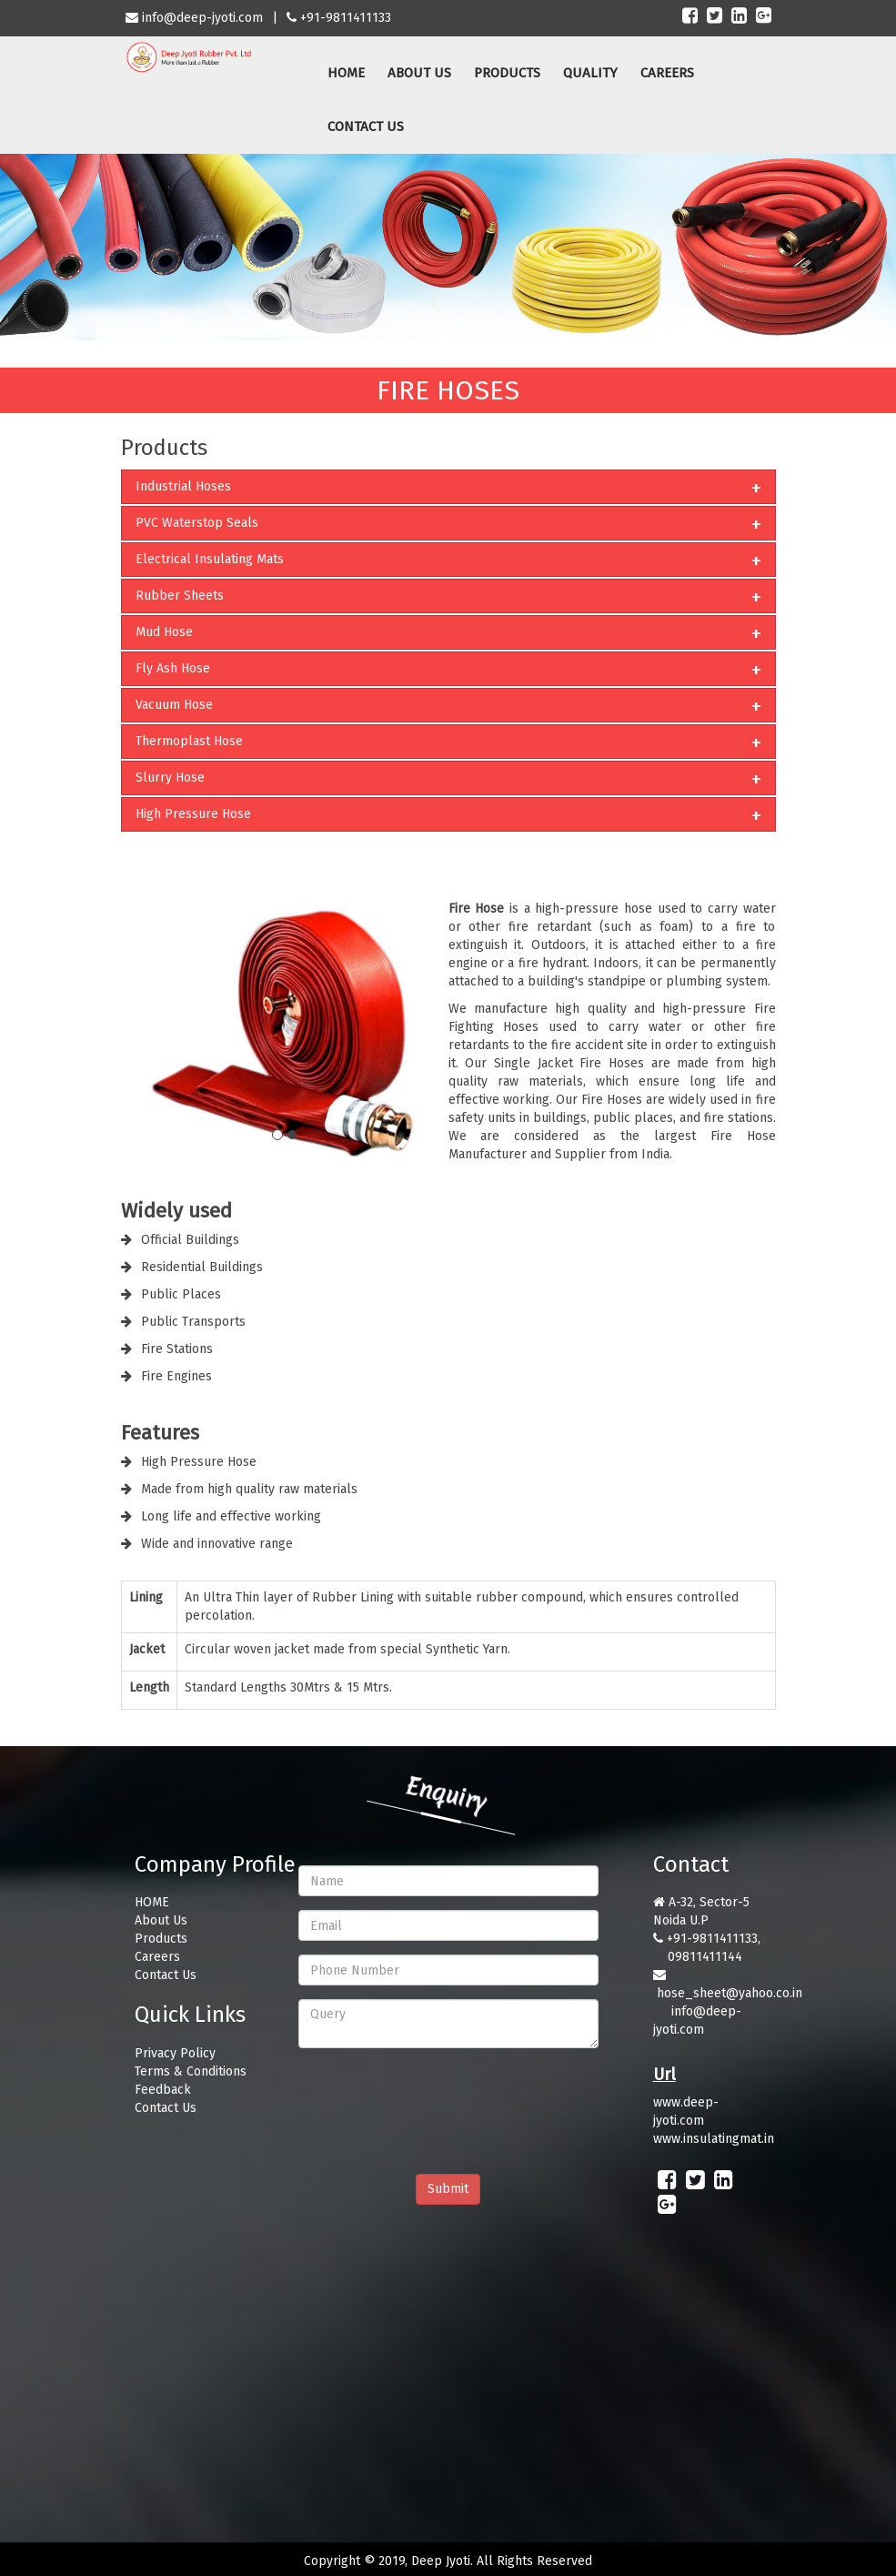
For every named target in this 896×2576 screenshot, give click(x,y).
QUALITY (590, 73)
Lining (146, 1597)
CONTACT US (365, 126)
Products (161, 1938)
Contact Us (165, 1975)
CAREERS (667, 73)
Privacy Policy (175, 2053)
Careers (157, 1957)
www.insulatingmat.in (713, 2139)
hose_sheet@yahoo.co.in (729, 1993)
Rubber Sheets (180, 595)
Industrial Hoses (183, 486)
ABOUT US (419, 73)
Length (149, 1687)
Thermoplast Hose (189, 741)
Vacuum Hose (174, 704)
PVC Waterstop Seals (197, 522)
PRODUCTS (507, 73)
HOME (346, 73)
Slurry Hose (170, 777)
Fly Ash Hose (173, 668)
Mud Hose (164, 632)
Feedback (163, 2089)
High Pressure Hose (193, 814)
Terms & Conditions (191, 2071)
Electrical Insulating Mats (210, 559)
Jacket (147, 1649)
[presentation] (436, 2097)
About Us (161, 1920)
